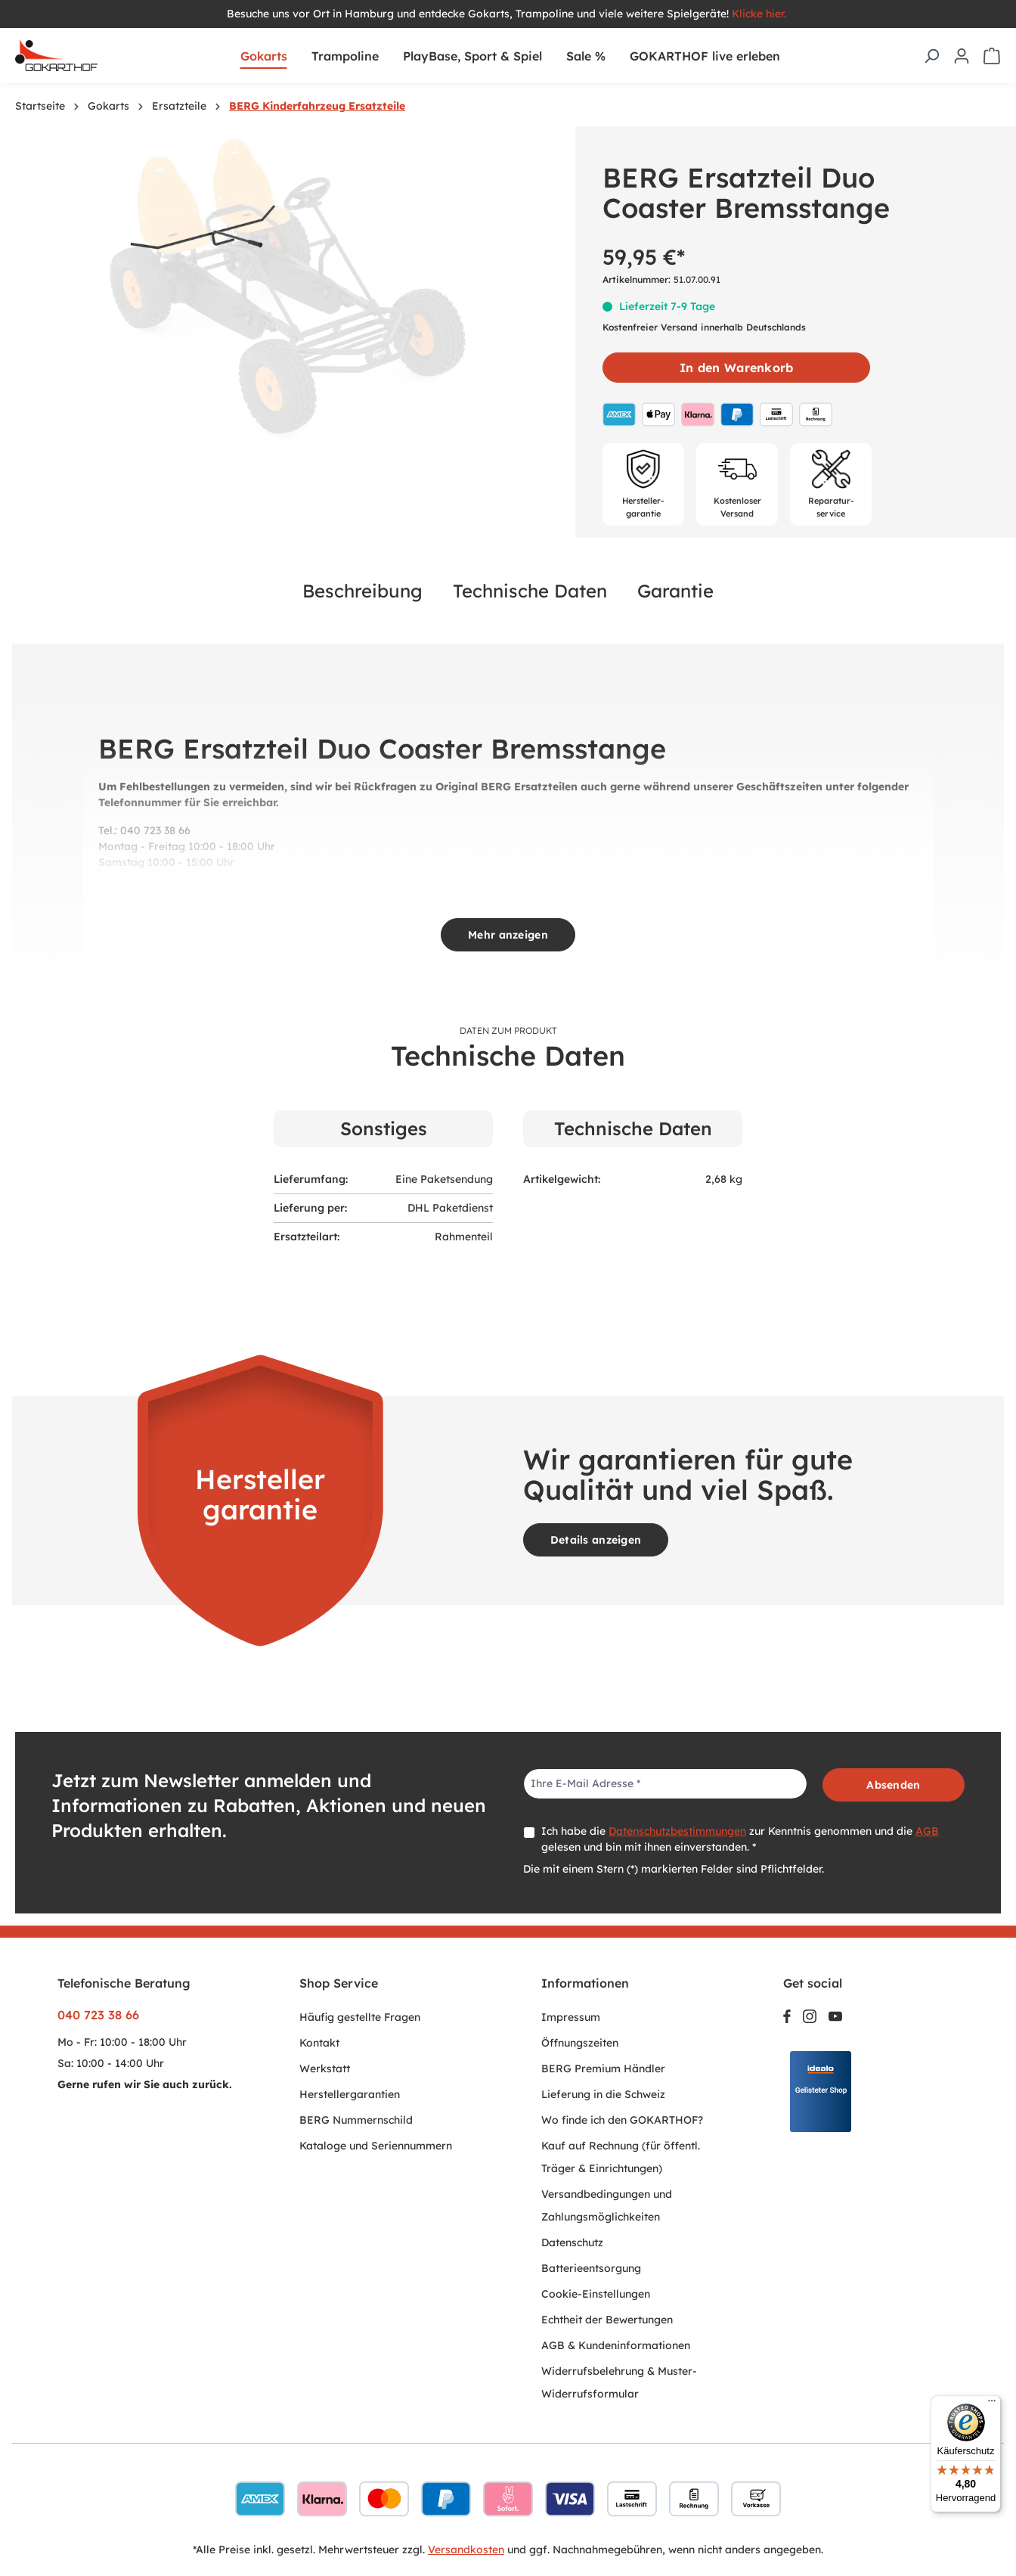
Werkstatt (324, 2068)
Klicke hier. (760, 13)
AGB (927, 1831)
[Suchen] (931, 56)
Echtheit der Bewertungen (607, 2319)
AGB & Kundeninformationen (615, 2345)
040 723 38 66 (98, 2014)
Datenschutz (572, 2242)
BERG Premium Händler (603, 2068)
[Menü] (992, 2404)
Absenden (893, 1785)
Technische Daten (530, 590)
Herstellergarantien (349, 2094)
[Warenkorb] (992, 56)
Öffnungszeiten (579, 2043)
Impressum (570, 2017)
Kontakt (319, 2043)
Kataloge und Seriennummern (375, 2145)
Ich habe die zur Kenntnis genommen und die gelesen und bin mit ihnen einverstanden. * (740, 1839)
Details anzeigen (595, 1540)
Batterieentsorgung (591, 2268)
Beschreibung (362, 590)
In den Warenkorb (736, 367)
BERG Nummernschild (356, 2120)
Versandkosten (466, 2549)
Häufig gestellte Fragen (359, 2017)
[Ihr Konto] (961, 56)
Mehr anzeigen (508, 935)
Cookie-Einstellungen (595, 2294)
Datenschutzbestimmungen (677, 1831)
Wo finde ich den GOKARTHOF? (622, 2120)
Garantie (675, 590)
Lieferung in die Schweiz (603, 2094)
